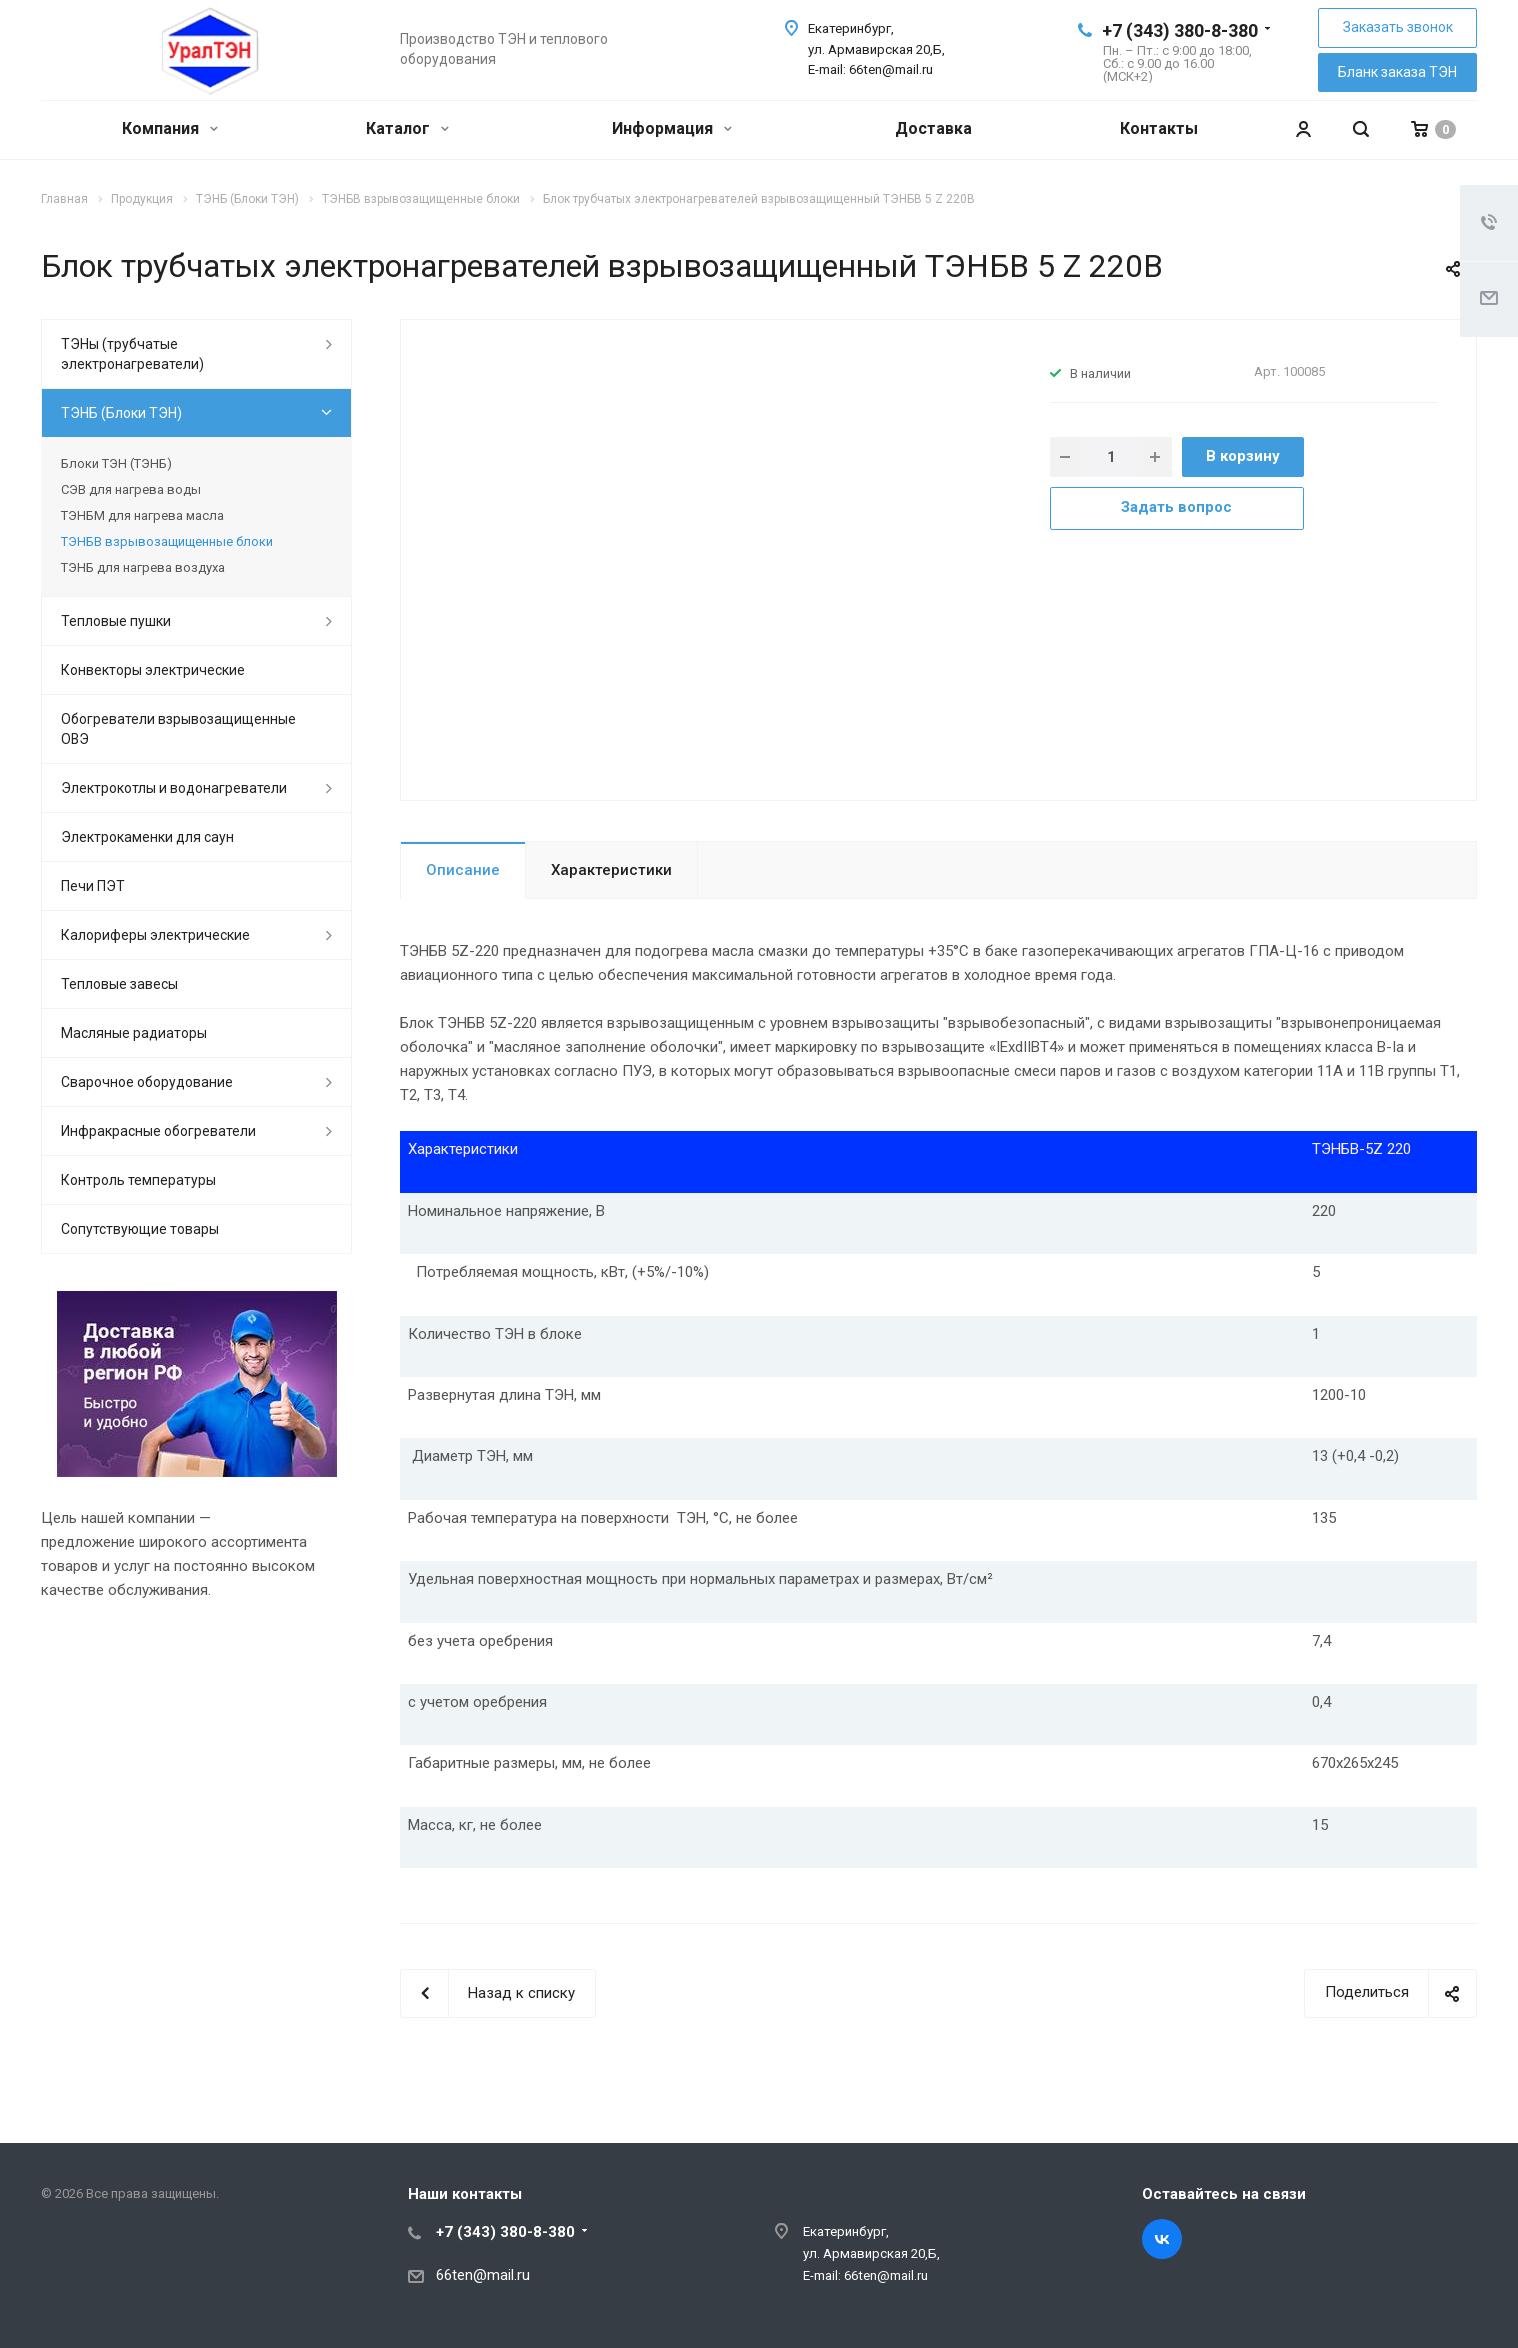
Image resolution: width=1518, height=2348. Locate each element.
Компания (170, 128)
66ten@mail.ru (483, 2275)
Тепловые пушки (116, 621)
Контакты (1159, 128)
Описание (463, 870)
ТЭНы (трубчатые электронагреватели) (132, 354)
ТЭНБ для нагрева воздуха (143, 567)
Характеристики (611, 870)
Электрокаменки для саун (147, 837)
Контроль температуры (138, 1180)
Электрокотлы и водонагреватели (174, 788)
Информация (672, 128)
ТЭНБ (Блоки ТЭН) (121, 413)
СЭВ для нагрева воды (131, 489)
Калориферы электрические (155, 935)
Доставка (933, 128)
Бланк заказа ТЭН (1397, 72)
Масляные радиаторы (134, 1033)
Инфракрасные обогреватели (158, 1131)
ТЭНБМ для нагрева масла (142, 515)
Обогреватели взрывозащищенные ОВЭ (178, 729)
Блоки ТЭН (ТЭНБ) (116, 463)
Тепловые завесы (119, 984)
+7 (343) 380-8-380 (1180, 30)
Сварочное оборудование (147, 1082)
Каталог (407, 128)
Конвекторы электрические (153, 670)
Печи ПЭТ (93, 886)
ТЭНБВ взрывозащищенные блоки (167, 541)
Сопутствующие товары (140, 1229)
